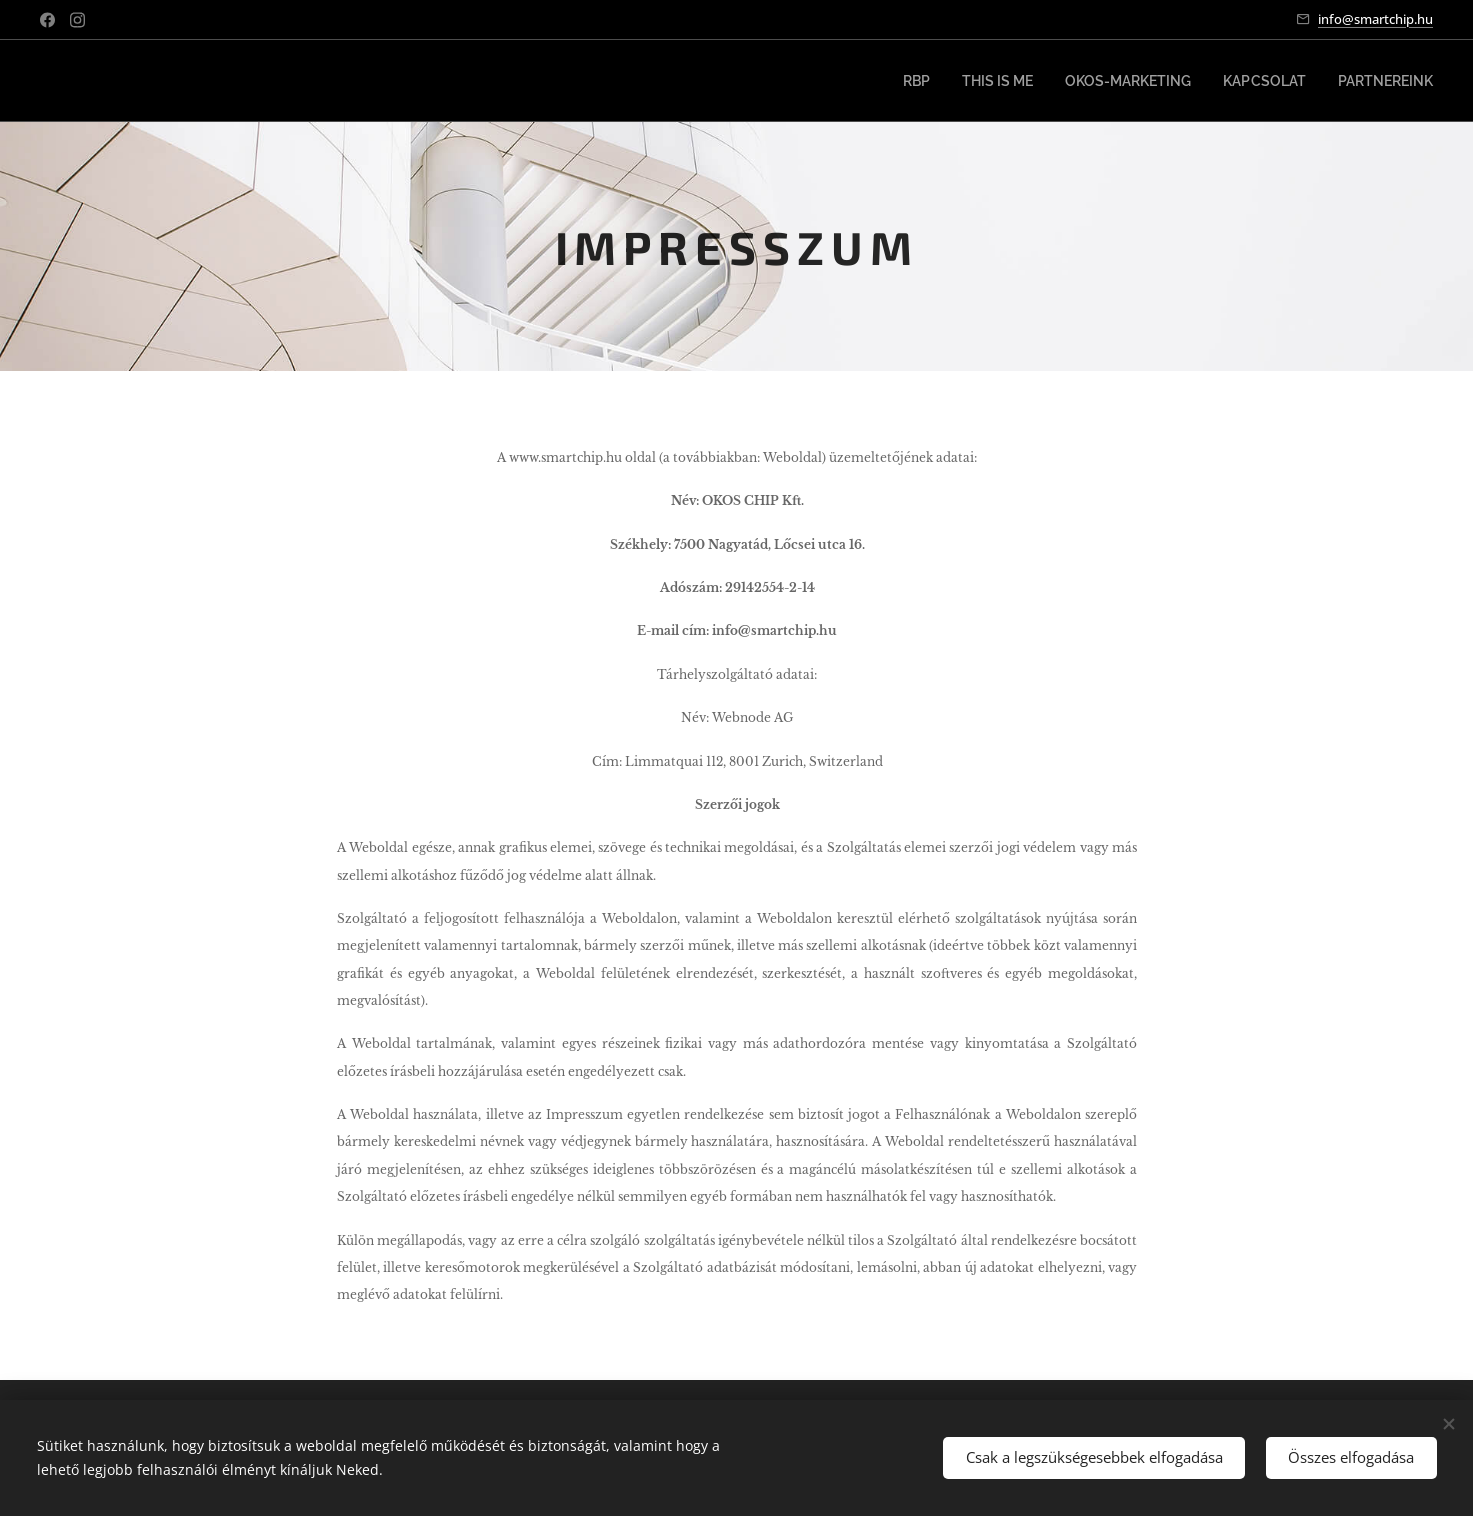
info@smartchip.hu (1375, 19)
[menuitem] (952, 81)
